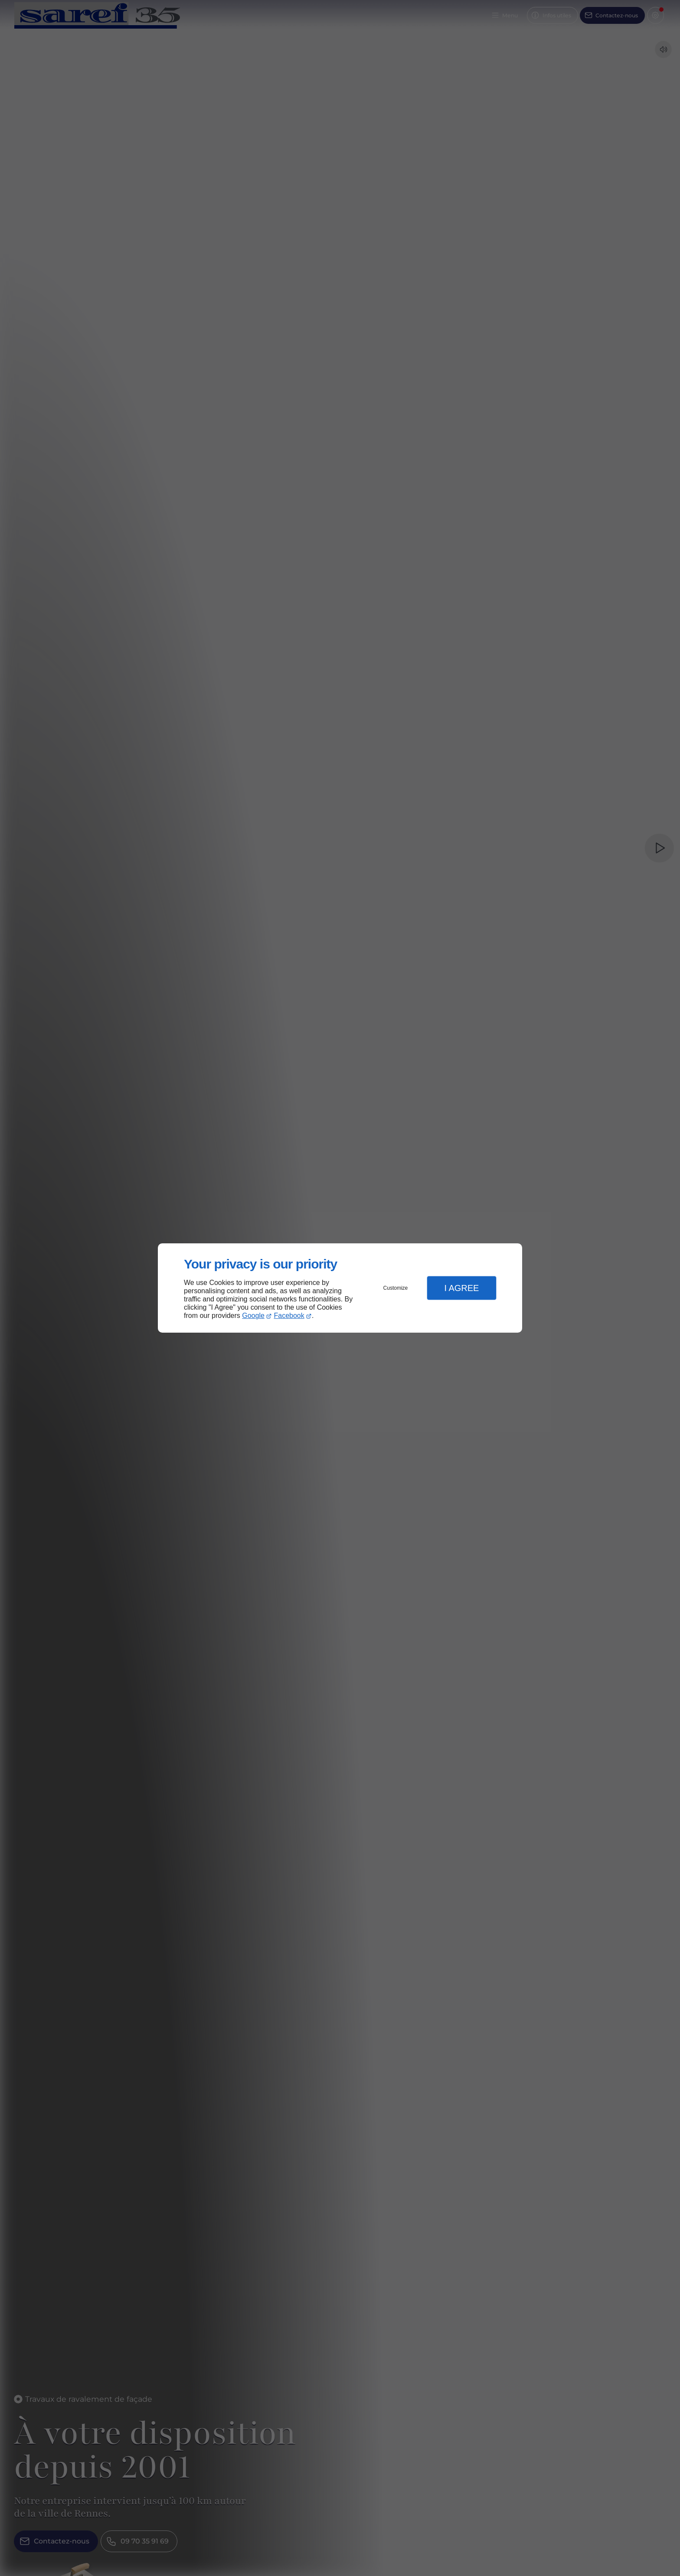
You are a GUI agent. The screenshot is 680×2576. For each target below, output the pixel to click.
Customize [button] (395, 1288)
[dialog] (340, 1288)
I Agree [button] (461, 1288)
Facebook (289, 1315)
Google (253, 1315)
